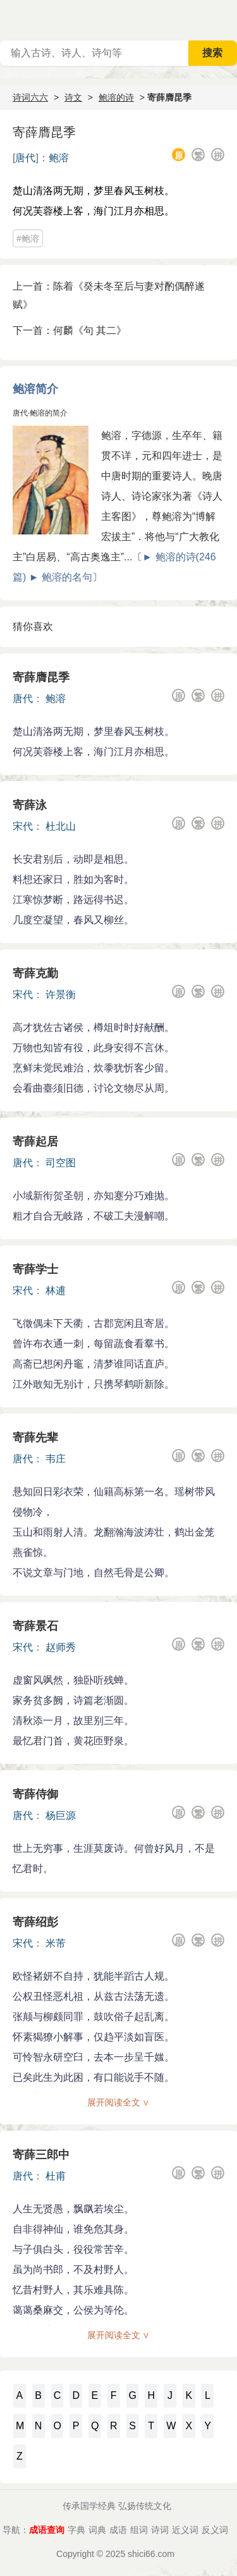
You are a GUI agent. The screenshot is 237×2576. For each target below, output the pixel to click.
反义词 (215, 2530)
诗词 (160, 2530)
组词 (139, 2530)
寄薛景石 (35, 1626)
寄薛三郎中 (41, 2154)
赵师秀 (61, 1647)
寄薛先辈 (35, 1437)
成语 (118, 2530)
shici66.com (151, 2554)
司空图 (61, 1162)
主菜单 (227, 19)
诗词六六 (30, 97)
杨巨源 (61, 1815)
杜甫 (56, 2176)
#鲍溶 (27, 238)
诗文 (73, 97)
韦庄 (56, 1458)
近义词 (185, 2530)
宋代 (23, 826)
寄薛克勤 (35, 973)
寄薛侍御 (35, 1794)
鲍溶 (59, 157)
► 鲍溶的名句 (60, 577)
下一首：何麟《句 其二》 (69, 330)
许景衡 (61, 994)
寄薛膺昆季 (41, 677)
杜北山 (61, 826)
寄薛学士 (35, 1269)
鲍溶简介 (35, 389)
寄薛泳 (30, 805)
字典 (76, 2530)
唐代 (25, 157)
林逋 (56, 1290)
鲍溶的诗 (116, 97)
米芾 (56, 1943)
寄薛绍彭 (35, 1922)
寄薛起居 (35, 1141)
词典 (97, 2530)
